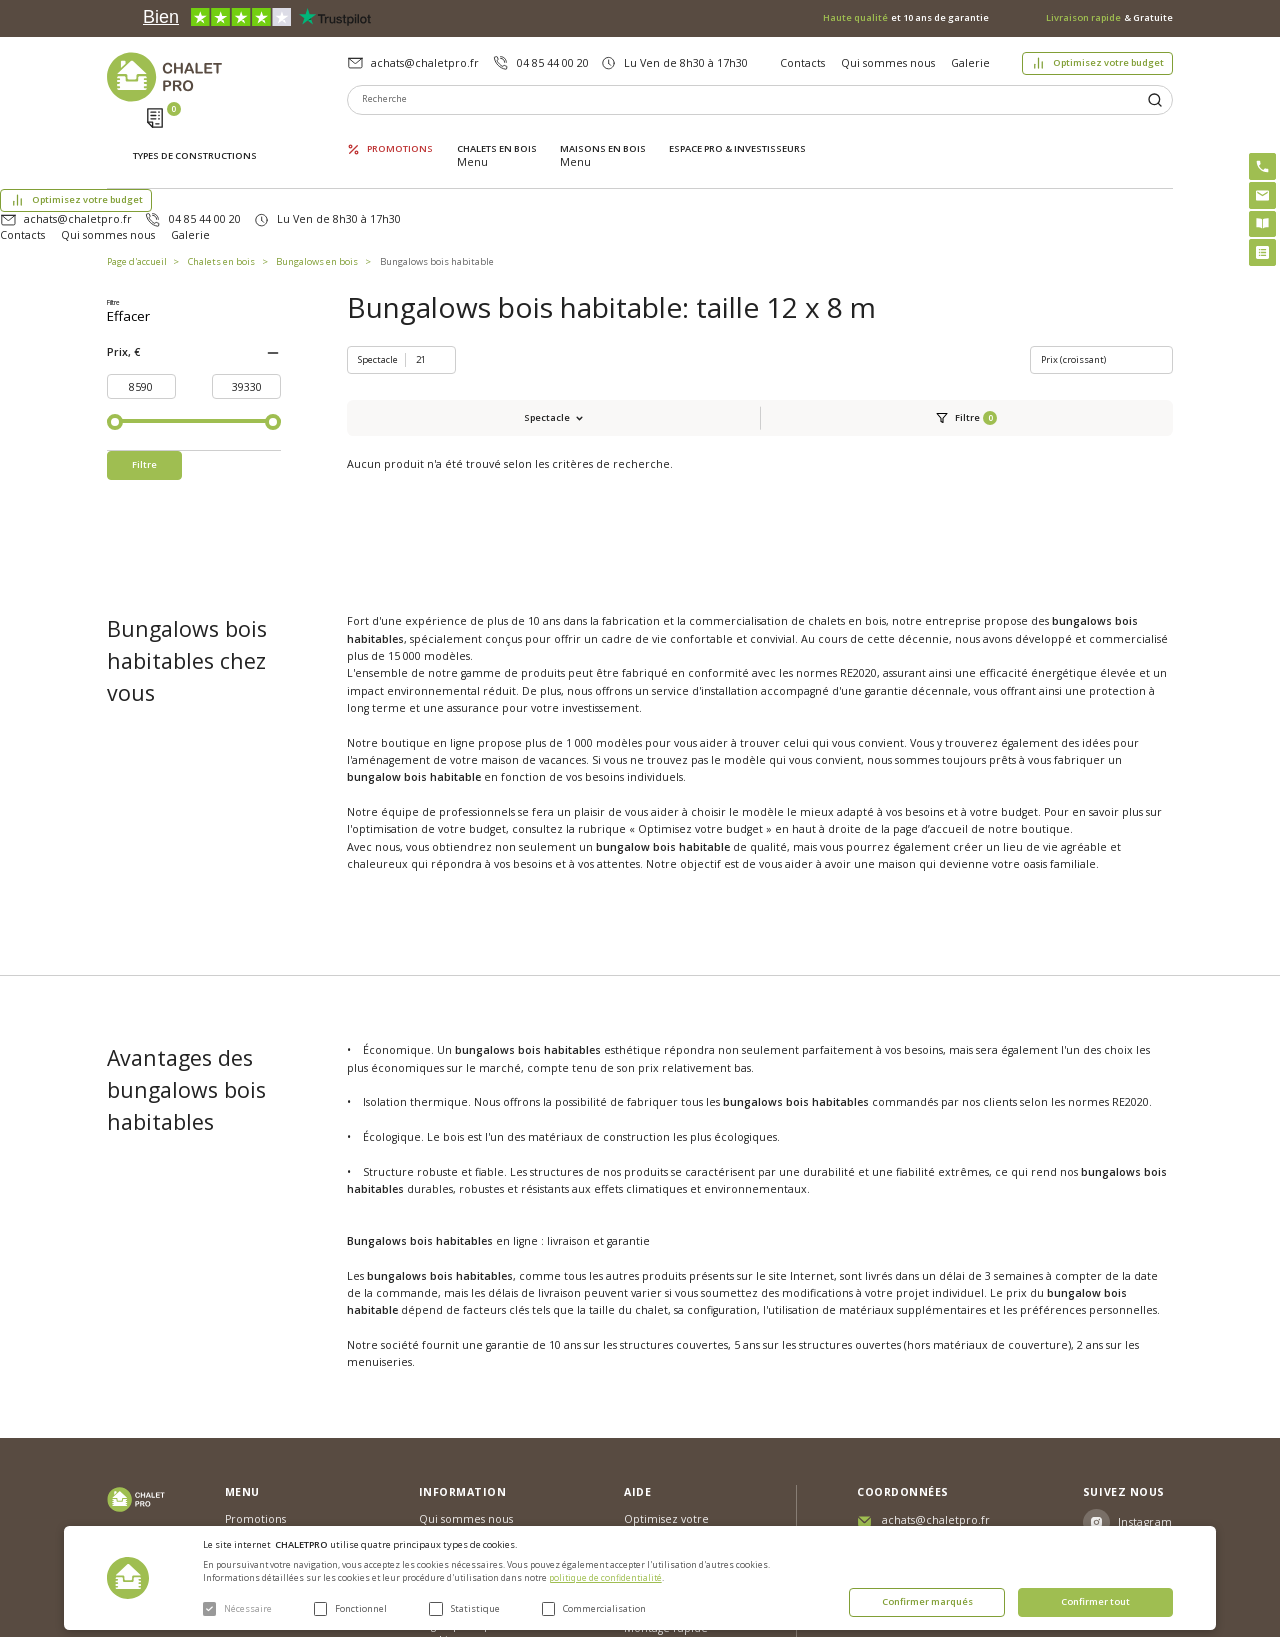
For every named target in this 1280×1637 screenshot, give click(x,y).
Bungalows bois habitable (437, 183)
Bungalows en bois (317, 183)
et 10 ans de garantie (906, 18)
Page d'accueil (137, 183)
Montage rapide (666, 1481)
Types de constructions (195, 136)
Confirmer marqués (927, 1601)
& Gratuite (1109, 18)
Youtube (1141, 1447)
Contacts (802, 63)
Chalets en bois (497, 135)
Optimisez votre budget (1108, 62)
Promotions (400, 135)
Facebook (1146, 1411)
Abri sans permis (667, 1413)
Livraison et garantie (472, 1451)
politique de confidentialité (605, 1578)
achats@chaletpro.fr (425, 63)
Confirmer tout (1095, 1601)
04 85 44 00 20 (553, 63)
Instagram (1145, 1375)
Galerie (970, 63)
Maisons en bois (603, 135)
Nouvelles (444, 1398)
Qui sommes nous (888, 63)
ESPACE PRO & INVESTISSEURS (737, 135)
